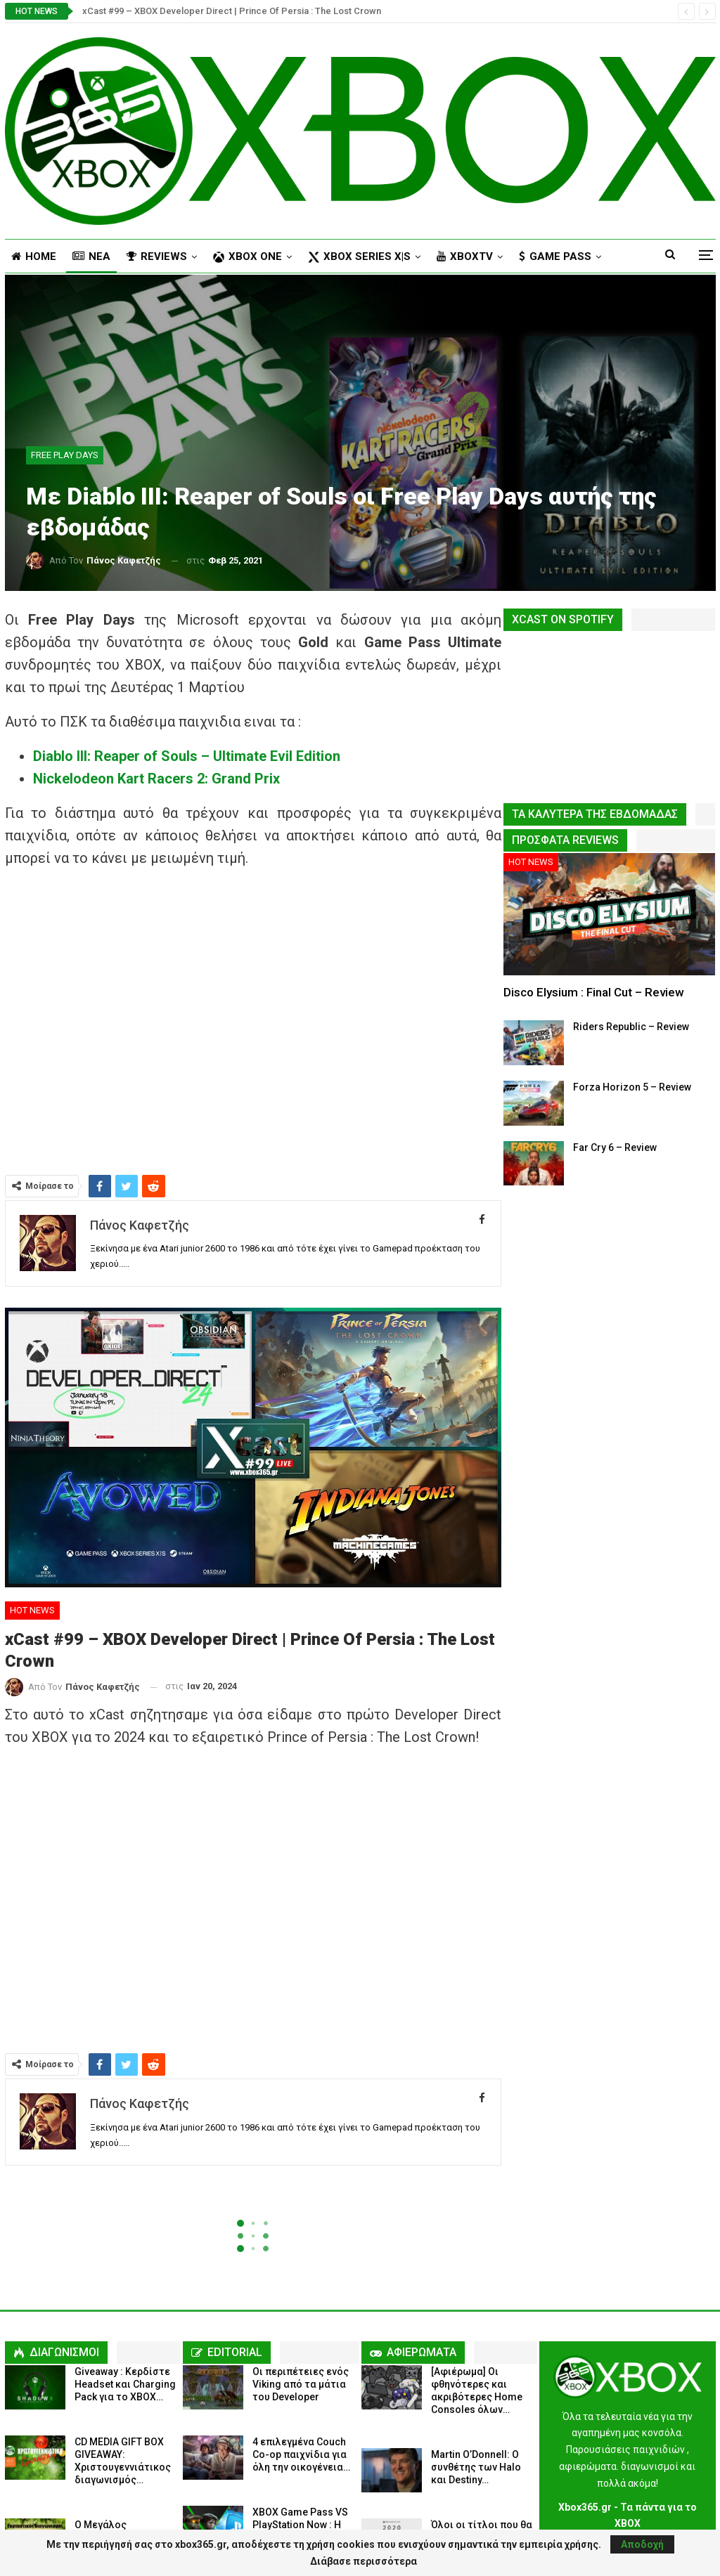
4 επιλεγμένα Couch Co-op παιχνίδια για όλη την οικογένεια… (301, 2454)
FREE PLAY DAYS (64, 455)
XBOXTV (465, 256)
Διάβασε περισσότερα (363, 2561)
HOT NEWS (32, 1610)
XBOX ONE (247, 256)
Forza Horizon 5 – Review (632, 1087)
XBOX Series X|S (359, 256)
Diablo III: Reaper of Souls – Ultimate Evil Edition (186, 756)
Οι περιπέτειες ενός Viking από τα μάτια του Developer (300, 2384)
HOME (33, 256)
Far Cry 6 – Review (615, 1147)
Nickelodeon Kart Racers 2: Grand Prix (156, 778)
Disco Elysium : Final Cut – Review (593, 992)
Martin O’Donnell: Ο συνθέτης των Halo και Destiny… (476, 2467)
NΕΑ (91, 256)
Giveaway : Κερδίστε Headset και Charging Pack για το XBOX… (125, 2384)
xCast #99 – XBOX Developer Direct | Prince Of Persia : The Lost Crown (231, 11)
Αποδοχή (642, 2544)
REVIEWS (157, 256)
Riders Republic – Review (631, 1026)
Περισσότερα (555, 256)
